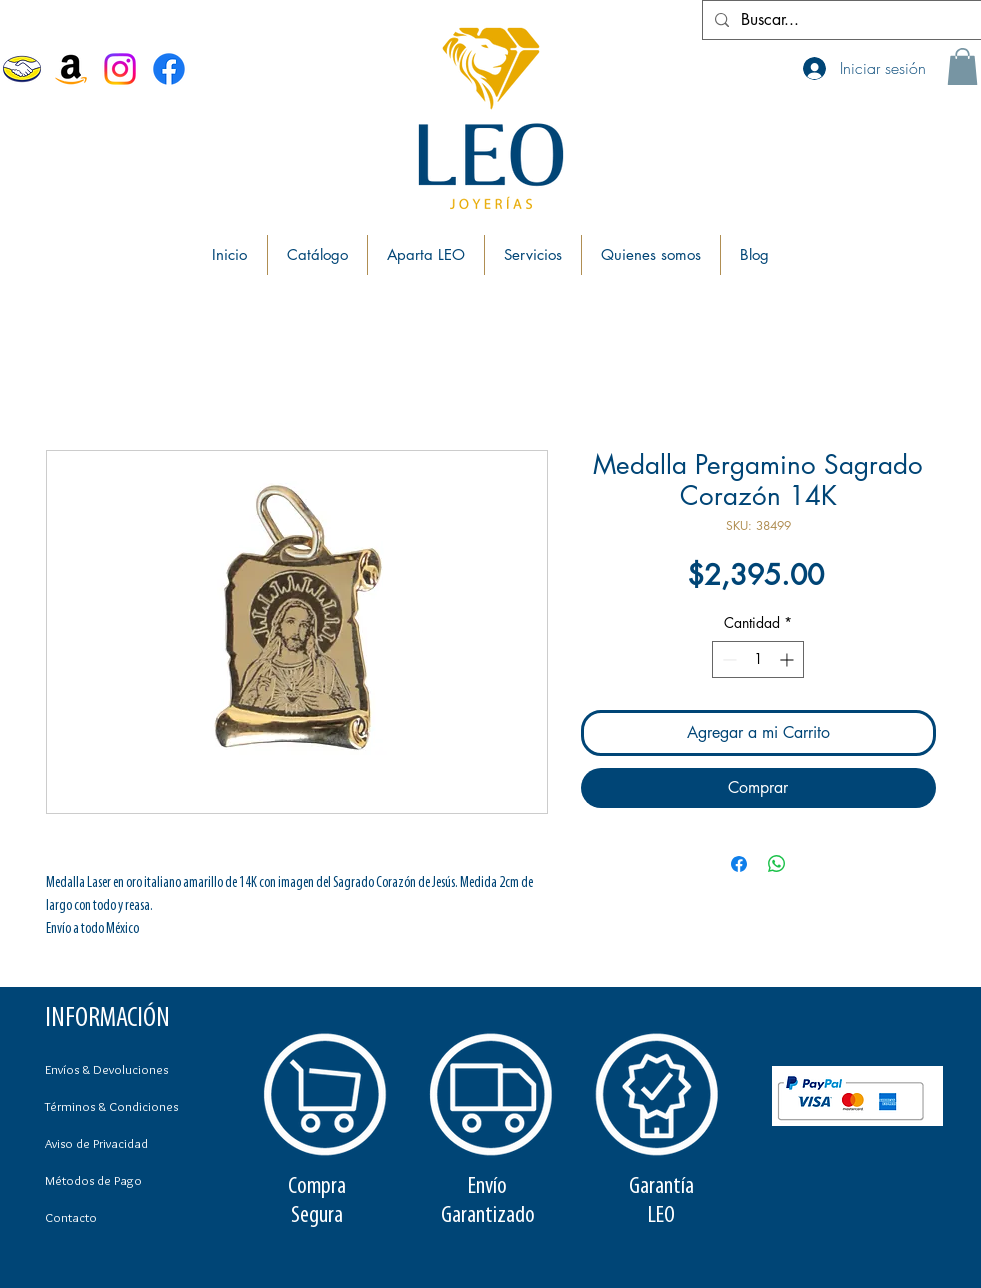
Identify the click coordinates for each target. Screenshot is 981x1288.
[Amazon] (71, 69)
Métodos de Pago (93, 1180)
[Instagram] (120, 69)
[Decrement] (727, 659)
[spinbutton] (758, 659)
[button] (962, 66)
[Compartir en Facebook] (739, 864)
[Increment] (788, 659)
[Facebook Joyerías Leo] (169, 69)
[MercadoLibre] (22, 69)
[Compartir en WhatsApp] (777, 864)
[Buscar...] (840, 20)
